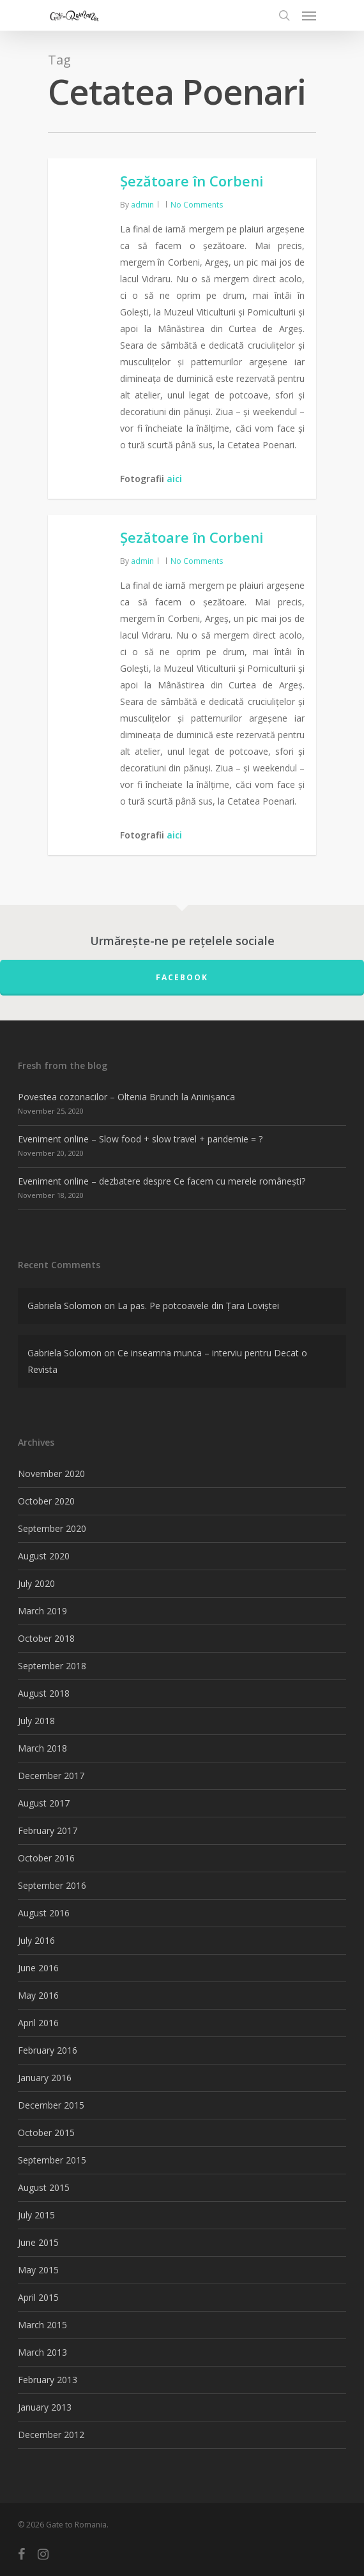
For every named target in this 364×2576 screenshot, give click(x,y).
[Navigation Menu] (309, 15)
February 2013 (47, 2380)
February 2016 (47, 2050)
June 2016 (38, 1968)
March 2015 (42, 2325)
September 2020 (52, 1528)
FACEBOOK (182, 977)
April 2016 (38, 2023)
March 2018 (42, 1748)
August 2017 (44, 1803)
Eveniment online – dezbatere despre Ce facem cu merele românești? (161, 1181)
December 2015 (51, 2105)
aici (174, 479)
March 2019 (42, 1611)
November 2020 (51, 1473)
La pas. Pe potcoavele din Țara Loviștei (198, 1305)
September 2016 (52, 1885)
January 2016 (45, 2078)
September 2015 (52, 2160)
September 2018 (52, 1666)
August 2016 (44, 1913)
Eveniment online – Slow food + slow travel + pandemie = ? (140, 1139)
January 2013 (45, 2407)
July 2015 (36, 2215)
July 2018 (36, 1721)
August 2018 (44, 1693)
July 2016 (36, 1940)
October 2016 (46, 1858)
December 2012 (51, 2434)
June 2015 (38, 2242)
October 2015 (46, 2132)
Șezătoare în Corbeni (191, 180)
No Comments (197, 204)
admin (142, 204)
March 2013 (42, 2352)
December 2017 (51, 1775)
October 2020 (46, 1501)
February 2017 (47, 1830)
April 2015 (38, 2297)
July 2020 (36, 1583)
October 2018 (46, 1638)
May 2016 (38, 1995)
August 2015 (44, 2187)
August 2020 (44, 1556)
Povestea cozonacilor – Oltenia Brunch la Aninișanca (126, 1097)
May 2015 (38, 2270)
